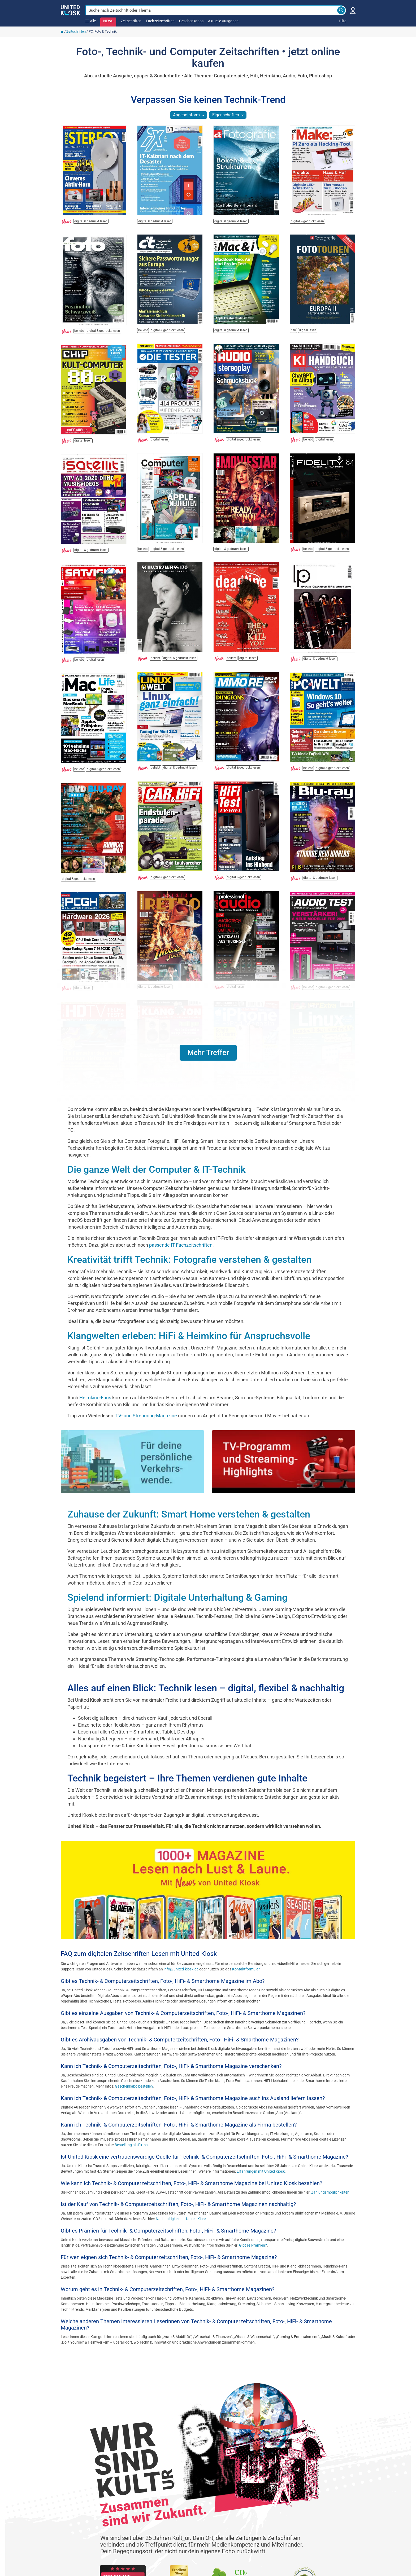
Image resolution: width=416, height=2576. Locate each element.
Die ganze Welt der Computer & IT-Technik (156, 1169)
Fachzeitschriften (160, 21)
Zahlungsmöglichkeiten (330, 2192)
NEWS (108, 21)
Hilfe (342, 21)
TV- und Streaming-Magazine (146, 1415)
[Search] (341, 10)
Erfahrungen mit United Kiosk (261, 2171)
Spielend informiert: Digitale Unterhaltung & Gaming (177, 1597)
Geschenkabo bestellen (134, 2086)
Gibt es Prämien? (253, 2245)
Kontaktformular (245, 1969)
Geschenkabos (191, 21)
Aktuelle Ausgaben (223, 21)
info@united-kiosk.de (181, 1969)
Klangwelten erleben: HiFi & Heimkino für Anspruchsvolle (188, 1336)
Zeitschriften (131, 21)
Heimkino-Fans (95, 1397)
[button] (208, 1053)
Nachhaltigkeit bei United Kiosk (181, 2219)
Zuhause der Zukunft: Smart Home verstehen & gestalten (188, 1514)
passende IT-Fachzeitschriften (181, 1245)
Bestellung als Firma (131, 2145)
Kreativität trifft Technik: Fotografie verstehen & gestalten (189, 1259)
